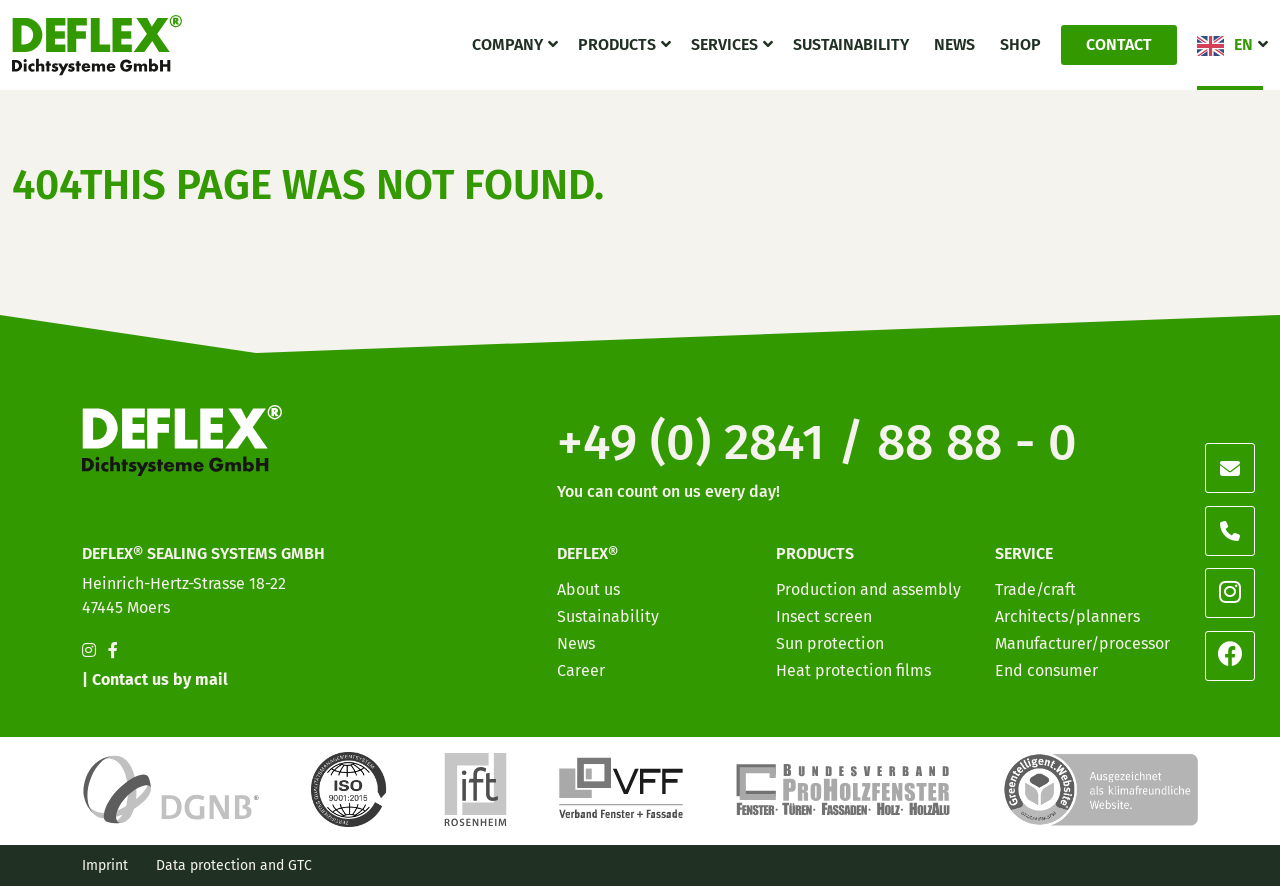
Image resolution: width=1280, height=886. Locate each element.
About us (588, 589)
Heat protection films (853, 670)
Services (724, 44)
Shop (1020, 44)
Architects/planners (1067, 616)
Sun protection (830, 643)
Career (581, 670)
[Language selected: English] (1190, 868)
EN (1243, 44)
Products (617, 44)
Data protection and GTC (234, 865)
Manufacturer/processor (1082, 643)
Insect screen (824, 616)
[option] (1150, 870)
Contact (1119, 44)
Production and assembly (868, 589)
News (954, 44)
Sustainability (851, 44)
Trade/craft (1035, 589)
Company (507, 44)
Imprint (105, 865)
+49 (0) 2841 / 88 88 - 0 (817, 442)
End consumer (1046, 670)
